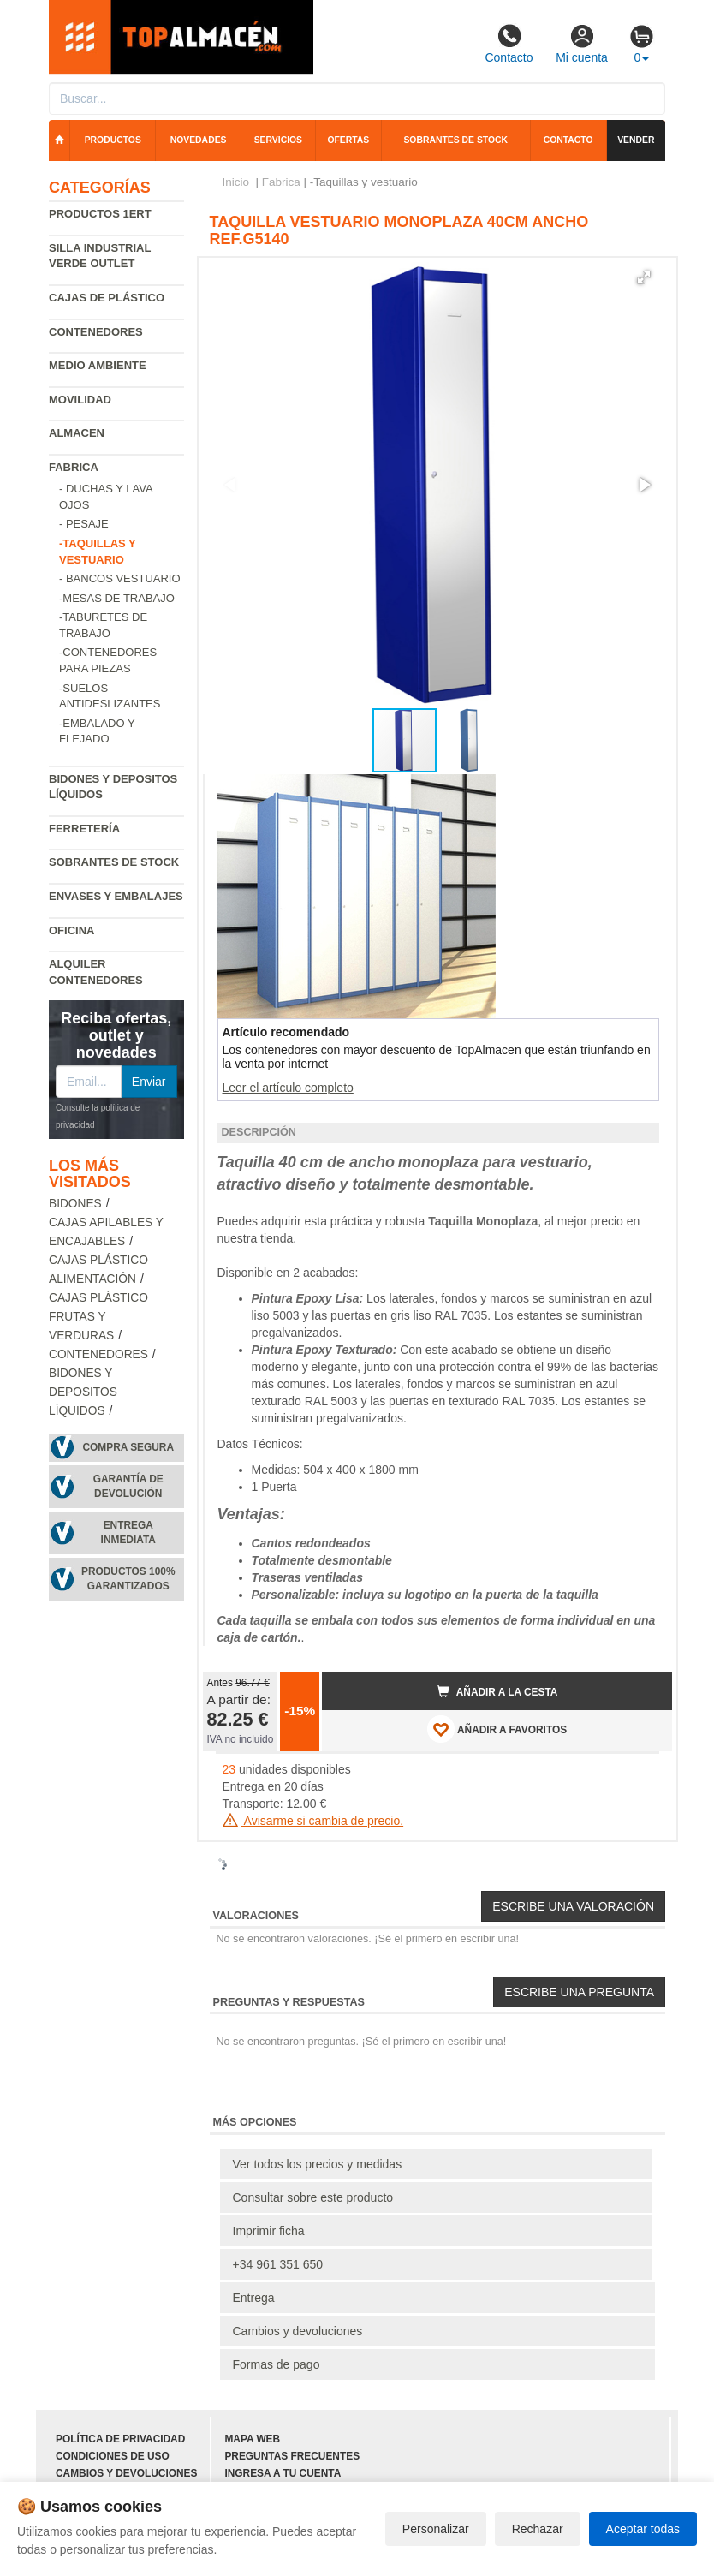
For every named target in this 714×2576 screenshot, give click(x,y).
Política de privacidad (120, 2439)
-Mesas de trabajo (117, 598)
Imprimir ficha (269, 2231)
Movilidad (80, 399)
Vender (635, 140)
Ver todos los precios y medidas (317, 2164)
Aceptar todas (643, 2529)
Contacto (509, 43)
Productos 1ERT (100, 213)
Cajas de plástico (106, 297)
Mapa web (252, 2439)
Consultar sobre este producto (313, 2197)
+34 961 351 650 (278, 2264)
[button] (643, 277)
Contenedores (96, 331)
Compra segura (128, 1447)
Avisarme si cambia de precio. (313, 1821)
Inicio (236, 182)
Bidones (75, 1203)
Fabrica (73, 467)
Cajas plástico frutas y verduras (98, 1316)
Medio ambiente (97, 365)
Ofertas (348, 140)
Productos (113, 140)
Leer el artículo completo (288, 1087)
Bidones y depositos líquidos (83, 1392)
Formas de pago (276, 2364)
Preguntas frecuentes (292, 2456)
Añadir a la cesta (497, 1691)
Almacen (76, 432)
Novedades (198, 140)
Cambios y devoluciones (298, 2331)
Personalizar (435, 2529)
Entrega (254, 2298)
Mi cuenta (582, 43)
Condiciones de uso (113, 2456)
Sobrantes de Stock (114, 862)
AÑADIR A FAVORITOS (497, 1729)
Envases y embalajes (116, 896)
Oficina (71, 930)
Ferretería (84, 828)
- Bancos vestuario (120, 578)
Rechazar (537, 2529)
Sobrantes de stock (455, 140)
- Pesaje (84, 523)
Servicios (278, 140)
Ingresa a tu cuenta (282, 2473)
